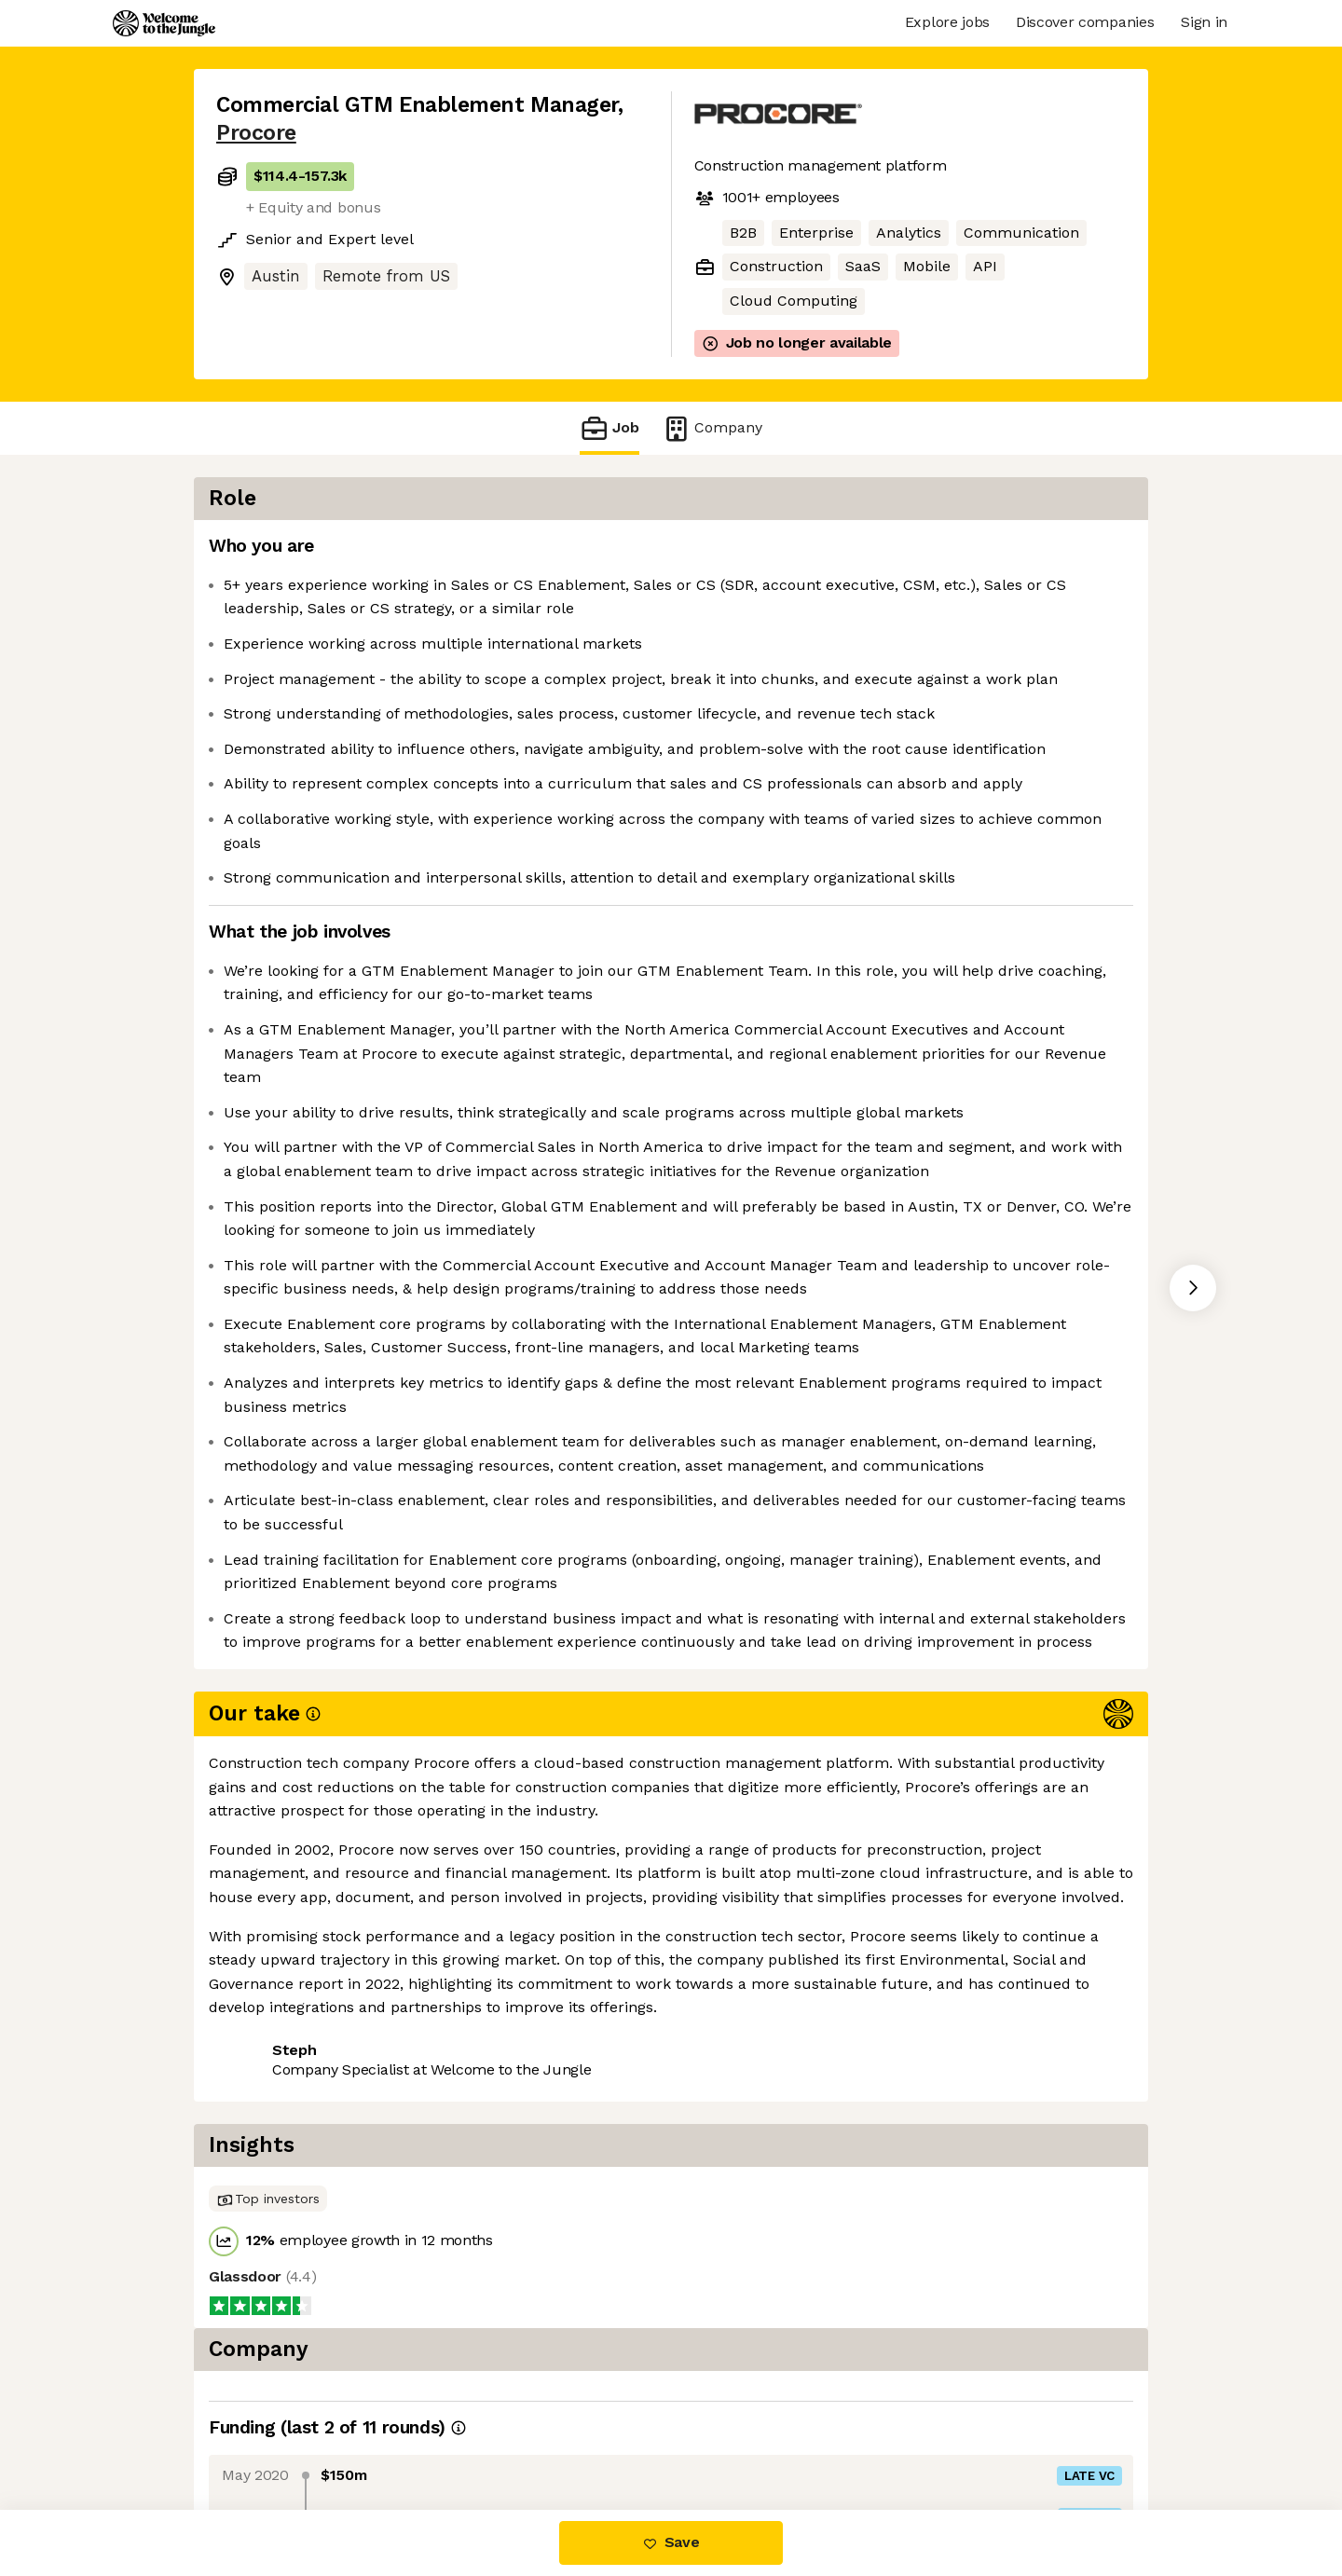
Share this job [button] (267, 2431)
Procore (256, 132)
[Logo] (164, 23)
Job (609, 428)
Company (712, 428)
